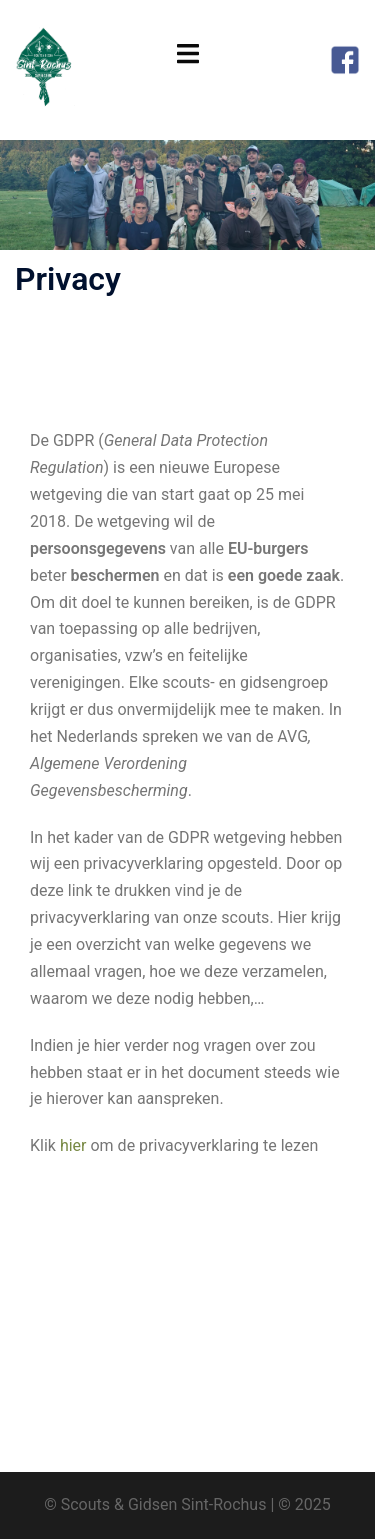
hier (73, 1145)
